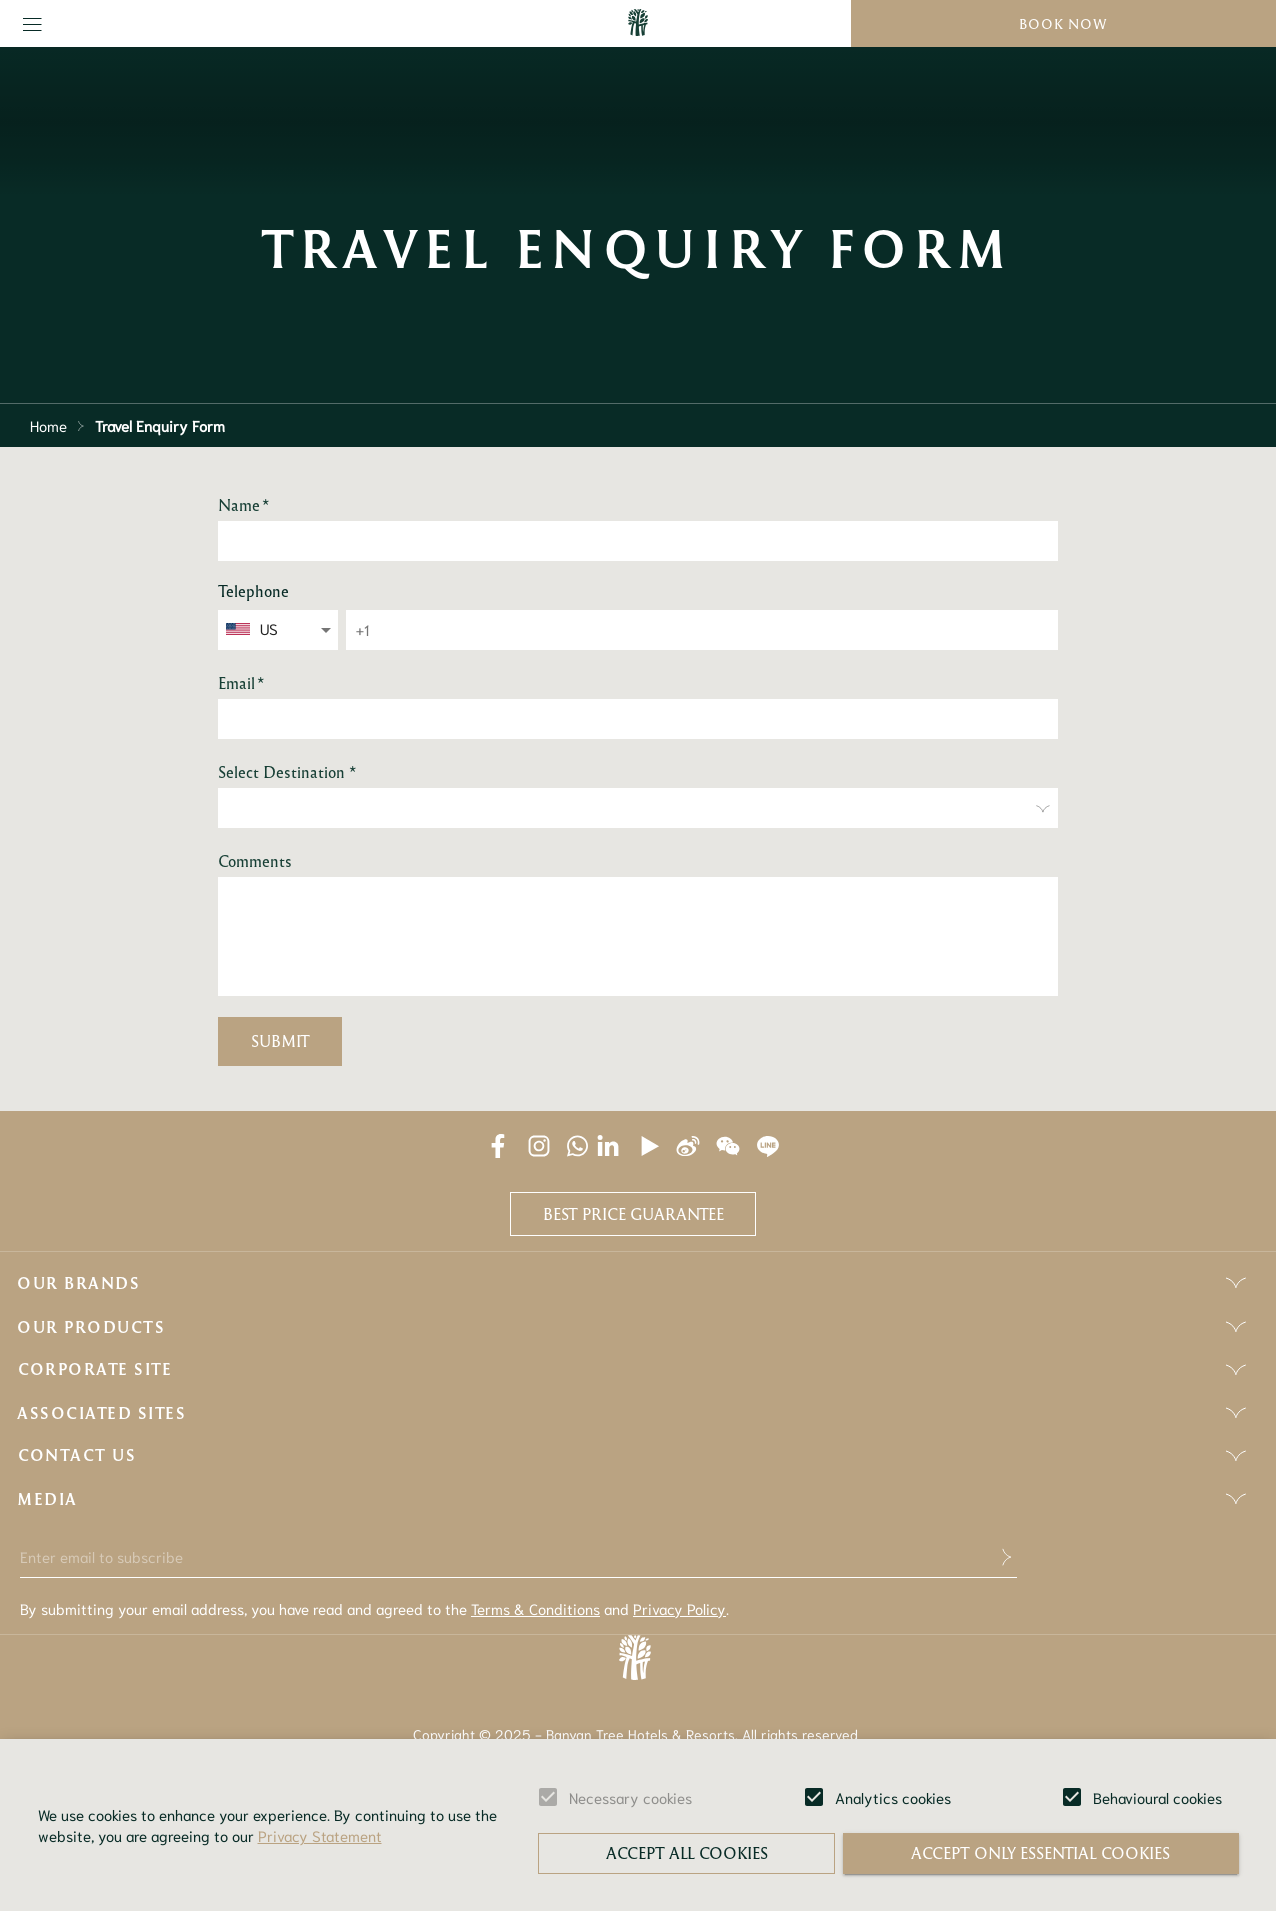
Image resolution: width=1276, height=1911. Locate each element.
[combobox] (279, 629)
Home (48, 425)
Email (241, 683)
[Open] (326, 630)
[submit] (1002, 1557)
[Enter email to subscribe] (503, 1557)
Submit (280, 1041)
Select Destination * (287, 772)
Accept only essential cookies (1041, 1853)
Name (244, 504)
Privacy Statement (320, 1835)
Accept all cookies (686, 1853)
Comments (255, 861)
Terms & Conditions (535, 1608)
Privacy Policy (679, 1608)
